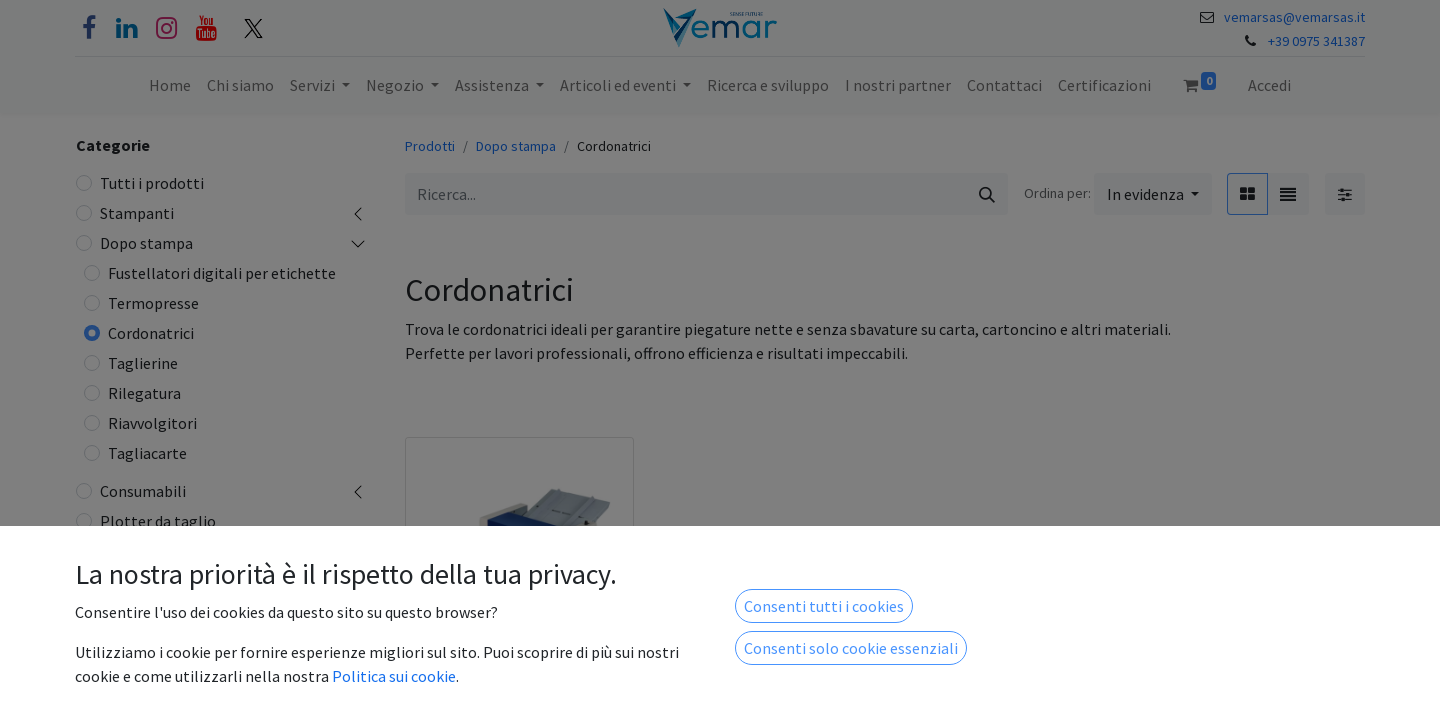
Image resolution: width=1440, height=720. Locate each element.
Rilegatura (144, 393)
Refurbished (141, 581)
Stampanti (137, 213)
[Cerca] (987, 194)
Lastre (122, 701)
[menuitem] (170, 85)
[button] (1153, 194)
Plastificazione (152, 611)
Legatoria (133, 551)
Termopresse (153, 303)
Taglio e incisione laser (178, 641)
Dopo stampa (146, 243)
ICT (112, 671)
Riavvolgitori (152, 423)
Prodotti (430, 146)
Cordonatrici (151, 333)
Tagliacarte (147, 453)
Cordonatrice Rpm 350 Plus (507, 682)
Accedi (1269, 85)
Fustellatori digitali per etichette (222, 273)
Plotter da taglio (158, 521)
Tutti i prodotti (152, 183)
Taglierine (143, 363)
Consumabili (143, 491)
